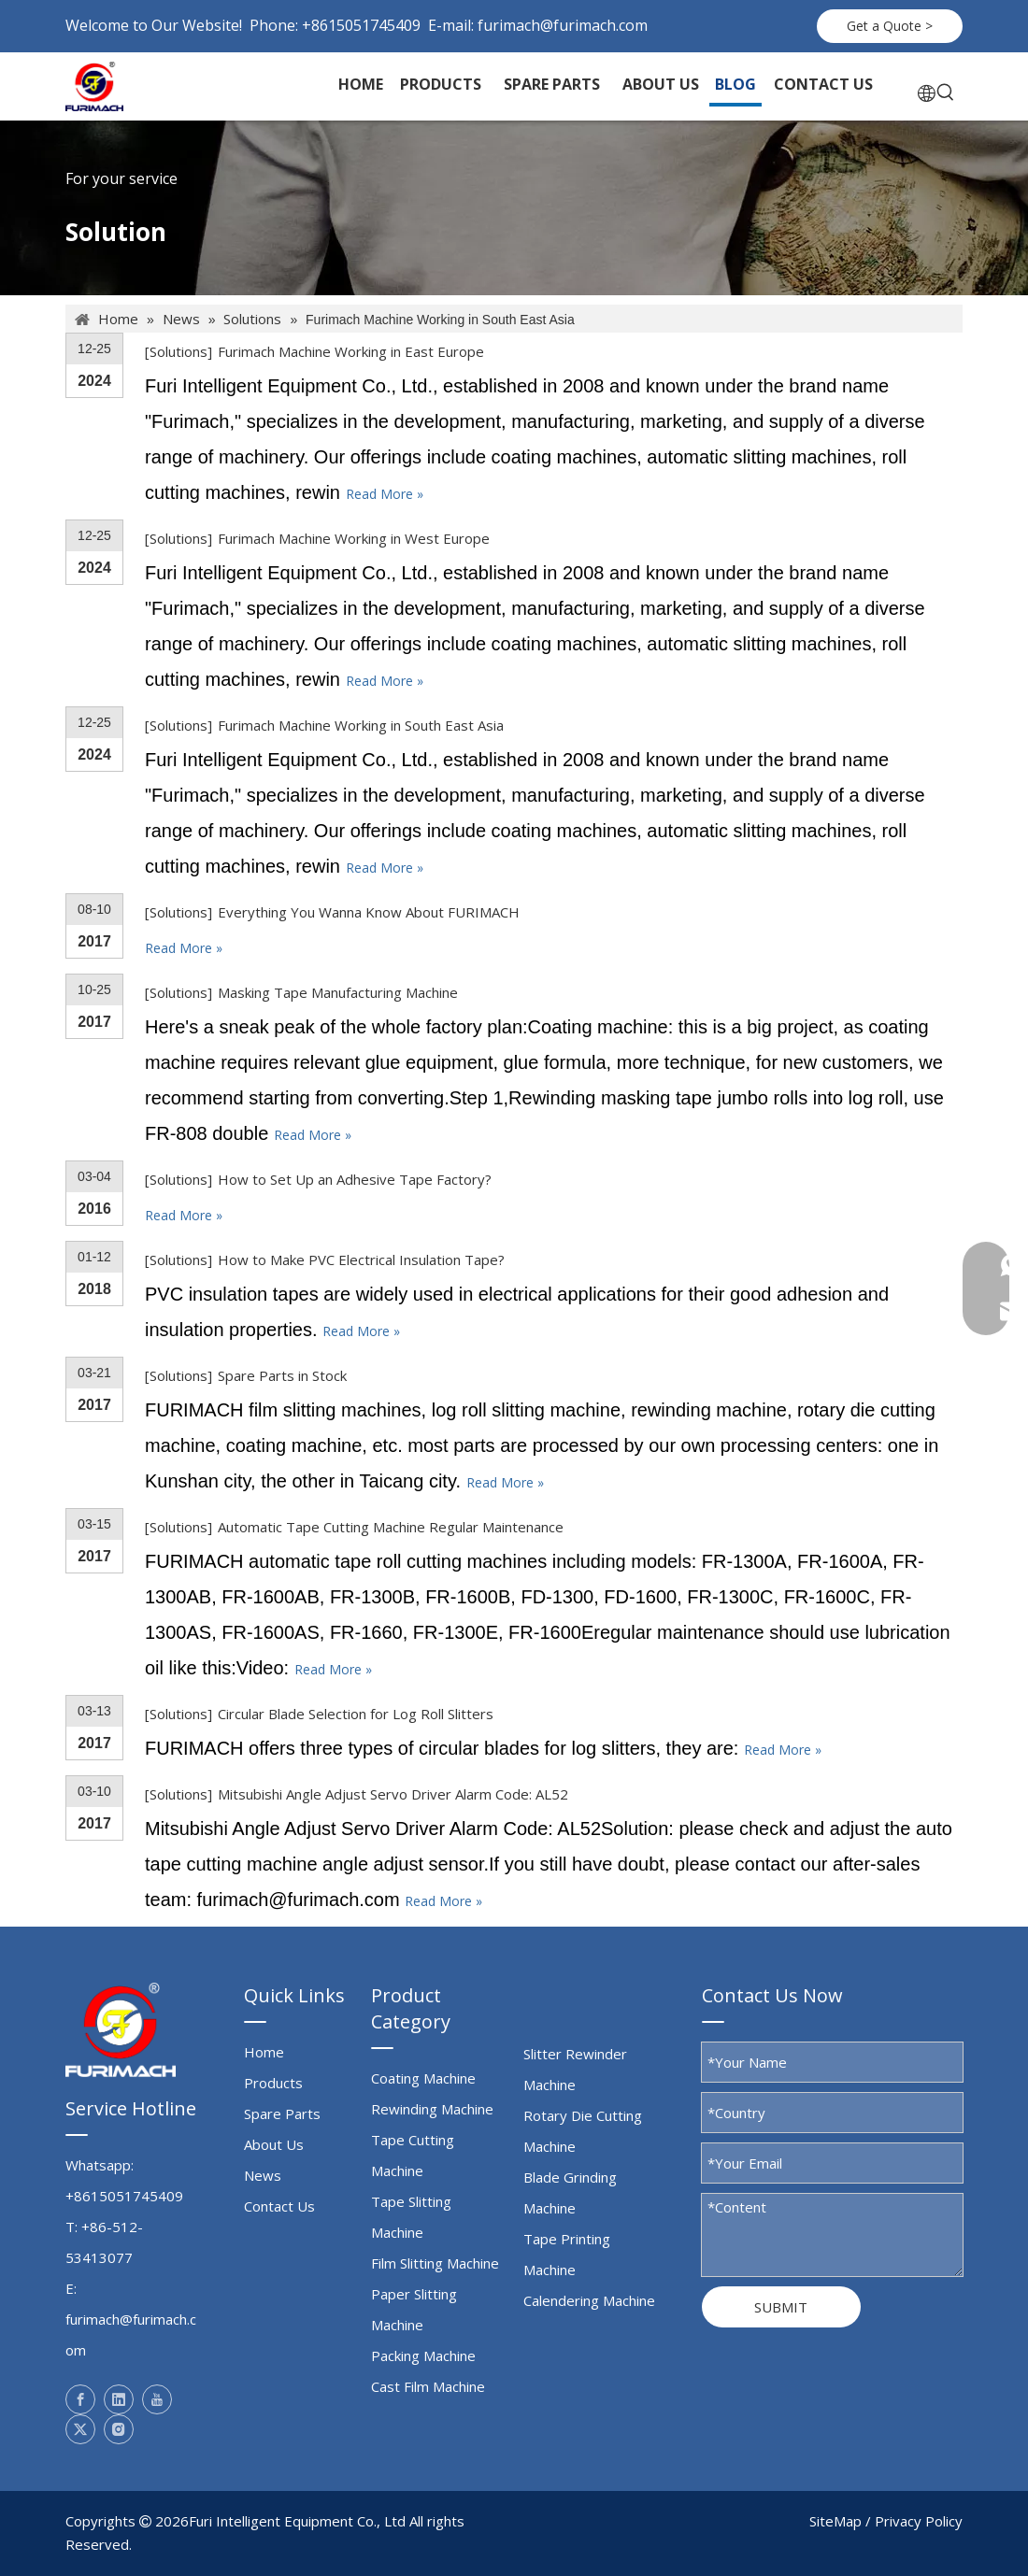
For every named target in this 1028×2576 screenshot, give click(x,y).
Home (264, 2051)
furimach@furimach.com (563, 25)
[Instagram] (119, 2429)
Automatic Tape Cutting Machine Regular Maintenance (391, 1526)
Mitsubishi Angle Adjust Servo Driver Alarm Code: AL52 (393, 1794)
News (262, 2175)
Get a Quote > (890, 26)
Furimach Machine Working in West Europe (354, 538)
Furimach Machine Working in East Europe (351, 351)
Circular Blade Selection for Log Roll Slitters (355, 1713)
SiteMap (835, 2521)
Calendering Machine (589, 2300)
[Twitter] (80, 2429)
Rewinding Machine (432, 2108)
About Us (274, 2144)
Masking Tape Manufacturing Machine (338, 992)
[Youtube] (157, 2399)
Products (273, 2082)
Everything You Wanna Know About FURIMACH (369, 912)
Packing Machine (423, 2355)
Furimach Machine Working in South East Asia (361, 725)
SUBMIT (780, 2307)
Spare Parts (282, 2113)
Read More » (384, 494)
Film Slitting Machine (435, 2263)
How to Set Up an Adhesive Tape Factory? (355, 1179)
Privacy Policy (919, 2521)
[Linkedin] (119, 2399)
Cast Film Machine (428, 2386)
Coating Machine (423, 2078)
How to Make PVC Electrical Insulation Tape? (361, 1259)
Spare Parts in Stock (282, 1375)
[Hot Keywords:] (946, 92)
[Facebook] (80, 2399)
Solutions (178, 351)
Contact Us (279, 2206)
